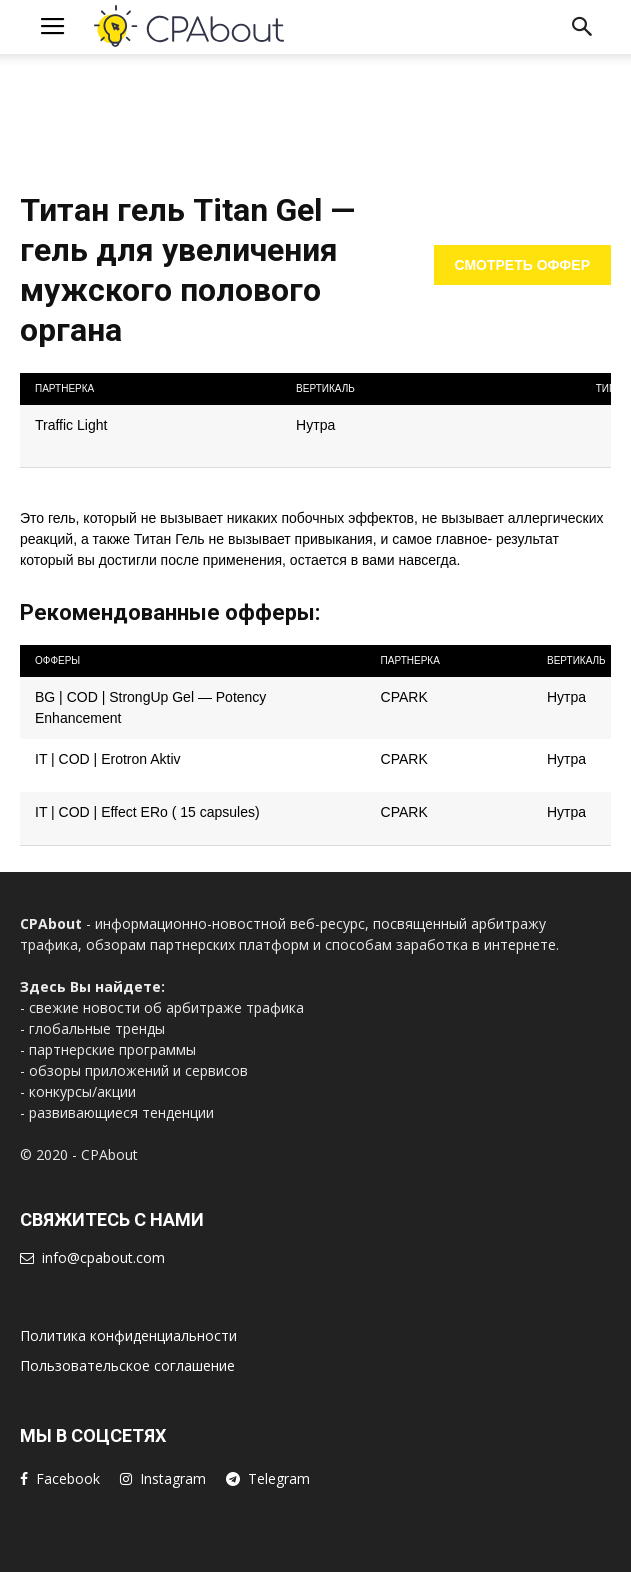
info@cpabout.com (103, 1257)
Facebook (68, 1478)
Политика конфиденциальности (128, 1335)
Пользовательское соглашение (127, 1365)
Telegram (279, 1478)
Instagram (173, 1478)
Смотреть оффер (523, 265)
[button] (583, 27)
